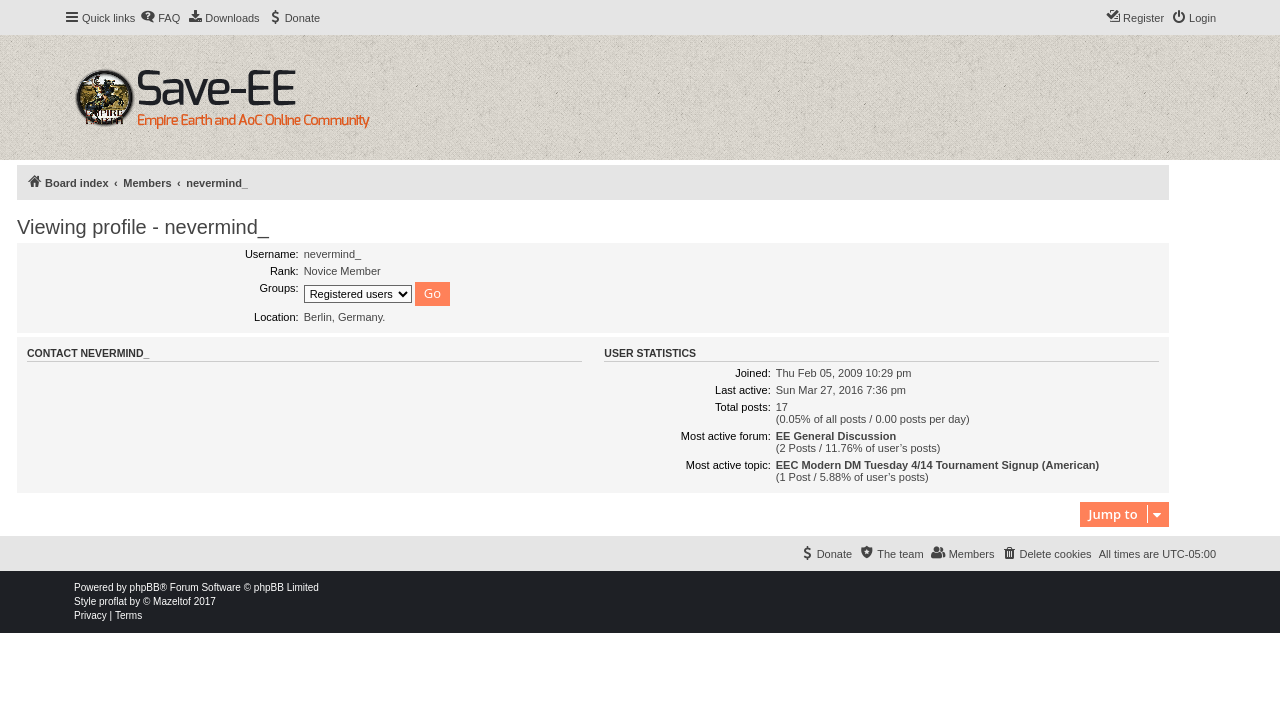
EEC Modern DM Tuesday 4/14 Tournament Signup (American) (938, 465)
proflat (113, 601)
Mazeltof (172, 601)
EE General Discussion (836, 436)
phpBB (145, 587)
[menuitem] (160, 18)
